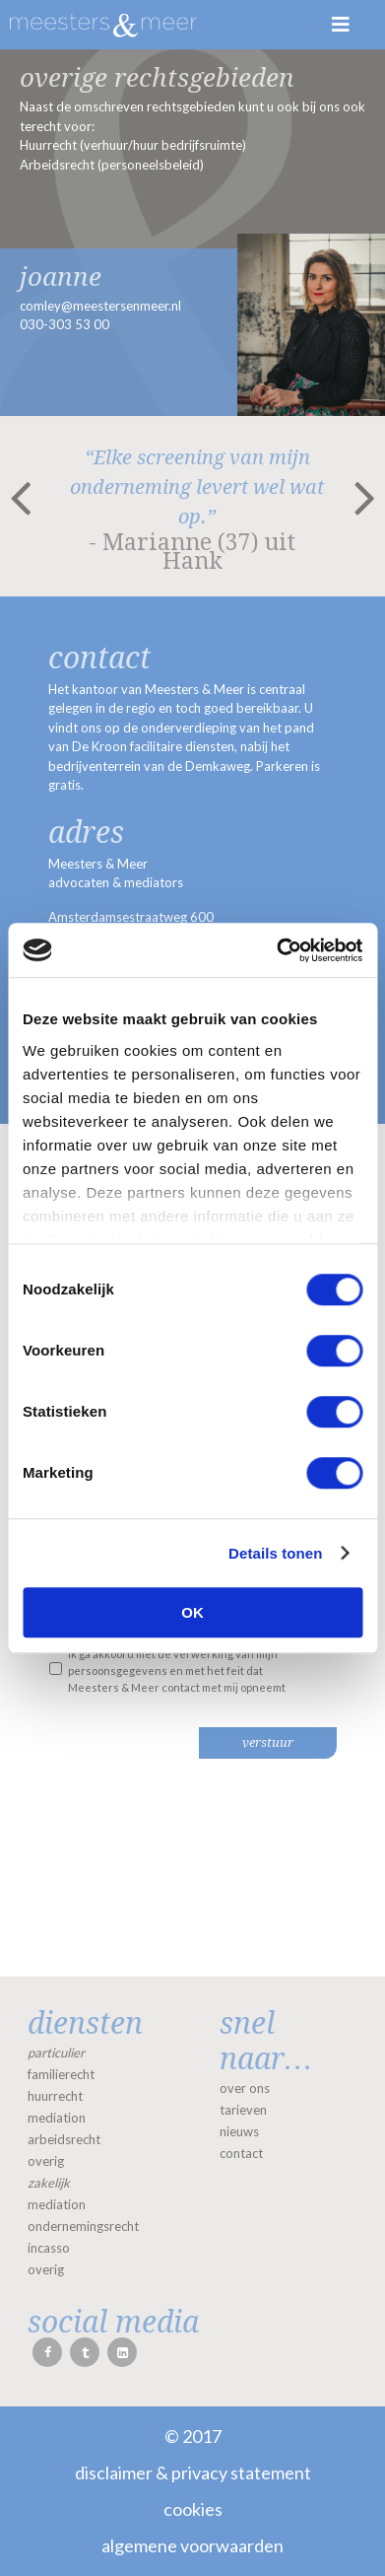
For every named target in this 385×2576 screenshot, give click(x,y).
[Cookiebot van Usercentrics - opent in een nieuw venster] (276, 950)
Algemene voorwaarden (192, 2545)
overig (46, 2161)
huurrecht (55, 2096)
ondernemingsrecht (83, 2226)
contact (241, 2153)
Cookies (193, 2509)
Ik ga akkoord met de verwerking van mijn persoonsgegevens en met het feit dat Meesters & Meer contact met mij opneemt (177, 1670)
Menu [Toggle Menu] (340, 25)
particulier (56, 2052)
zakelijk (49, 2183)
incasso (49, 2248)
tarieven (243, 2110)
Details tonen (275, 1553)
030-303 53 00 (64, 324)
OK (192, 1612)
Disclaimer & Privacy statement (193, 2472)
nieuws (239, 2131)
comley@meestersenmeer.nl (100, 305)
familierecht (61, 2074)
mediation (57, 2117)
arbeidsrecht (64, 2139)
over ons (245, 2088)
